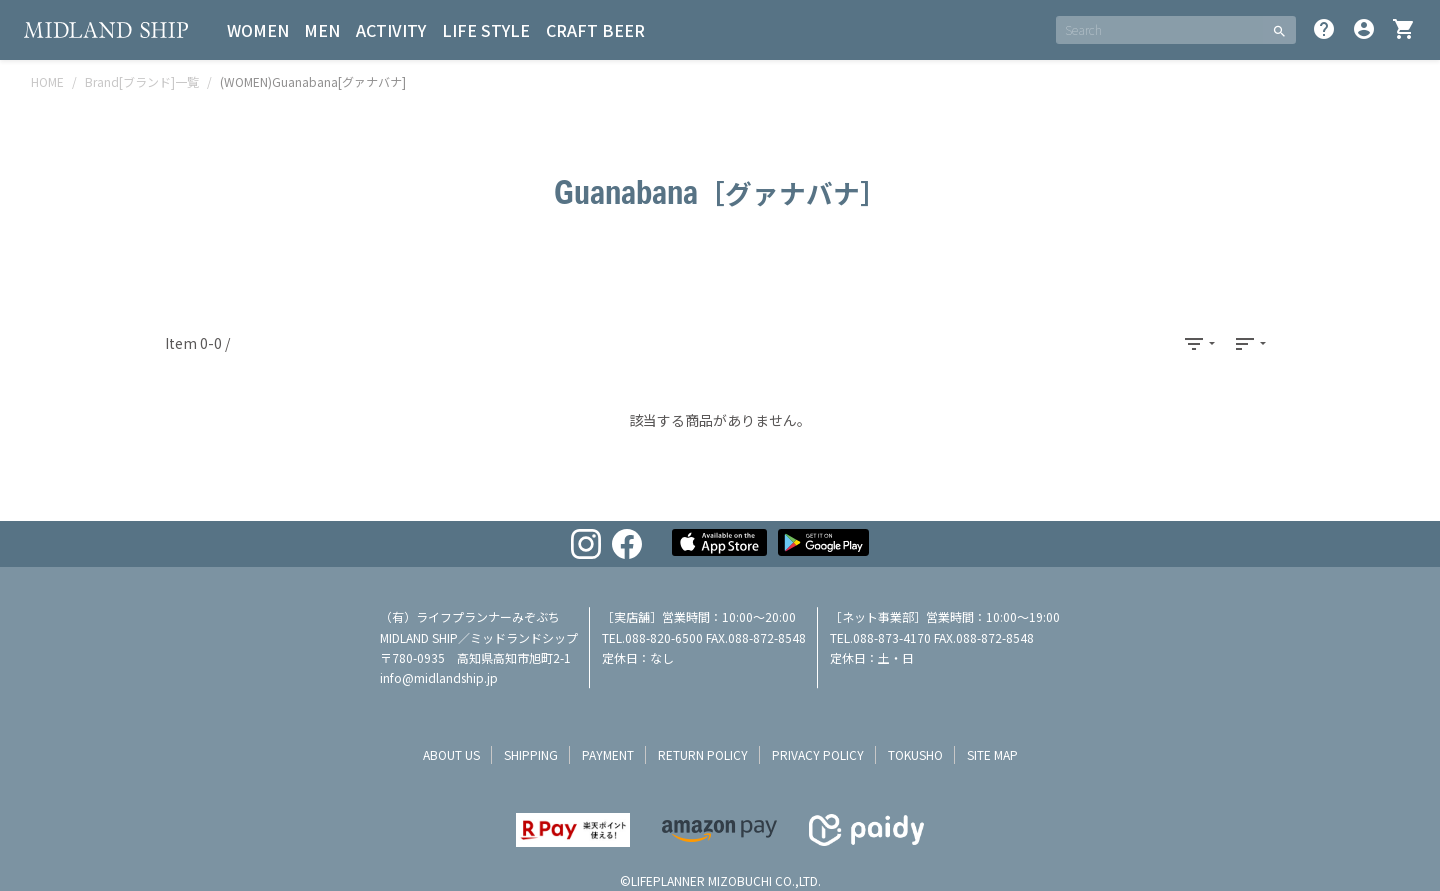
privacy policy (818, 754)
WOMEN (258, 30)
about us (451, 754)
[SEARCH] (1159, 30)
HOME (47, 81)
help (1324, 29)
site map (992, 754)
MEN (323, 30)
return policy (703, 754)
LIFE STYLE (487, 30)
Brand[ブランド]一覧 (142, 81)
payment (608, 754)
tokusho (915, 754)
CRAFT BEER (596, 30)
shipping (531, 754)
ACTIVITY (392, 30)
